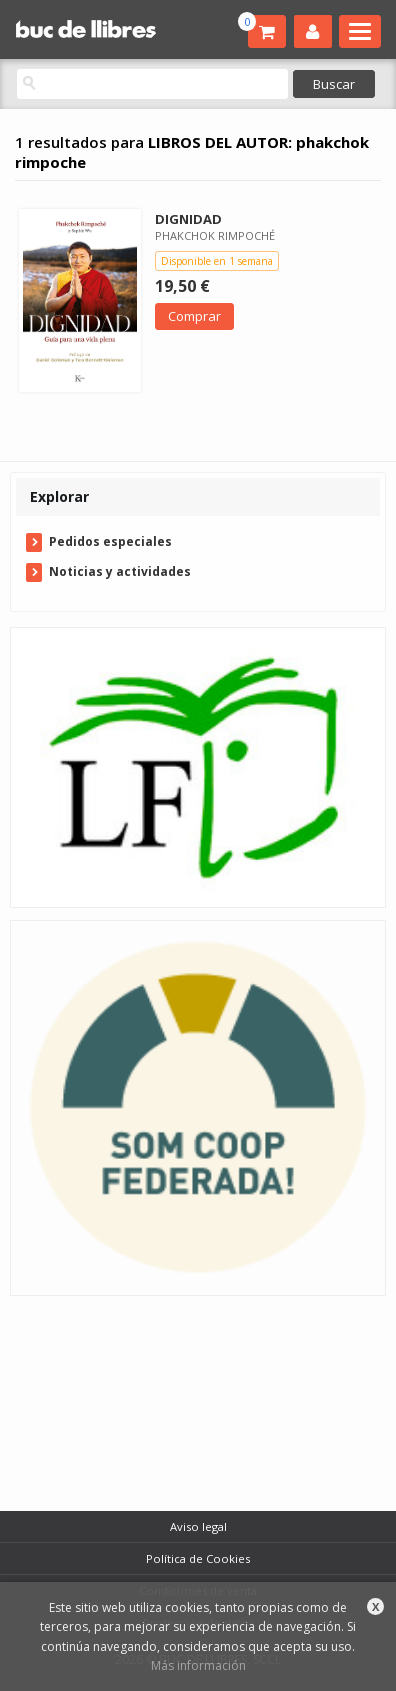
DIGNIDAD (188, 219)
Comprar (194, 316)
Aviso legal (198, 1526)
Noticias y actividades (120, 571)
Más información (198, 1665)
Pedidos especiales (110, 541)
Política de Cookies (198, 1558)
